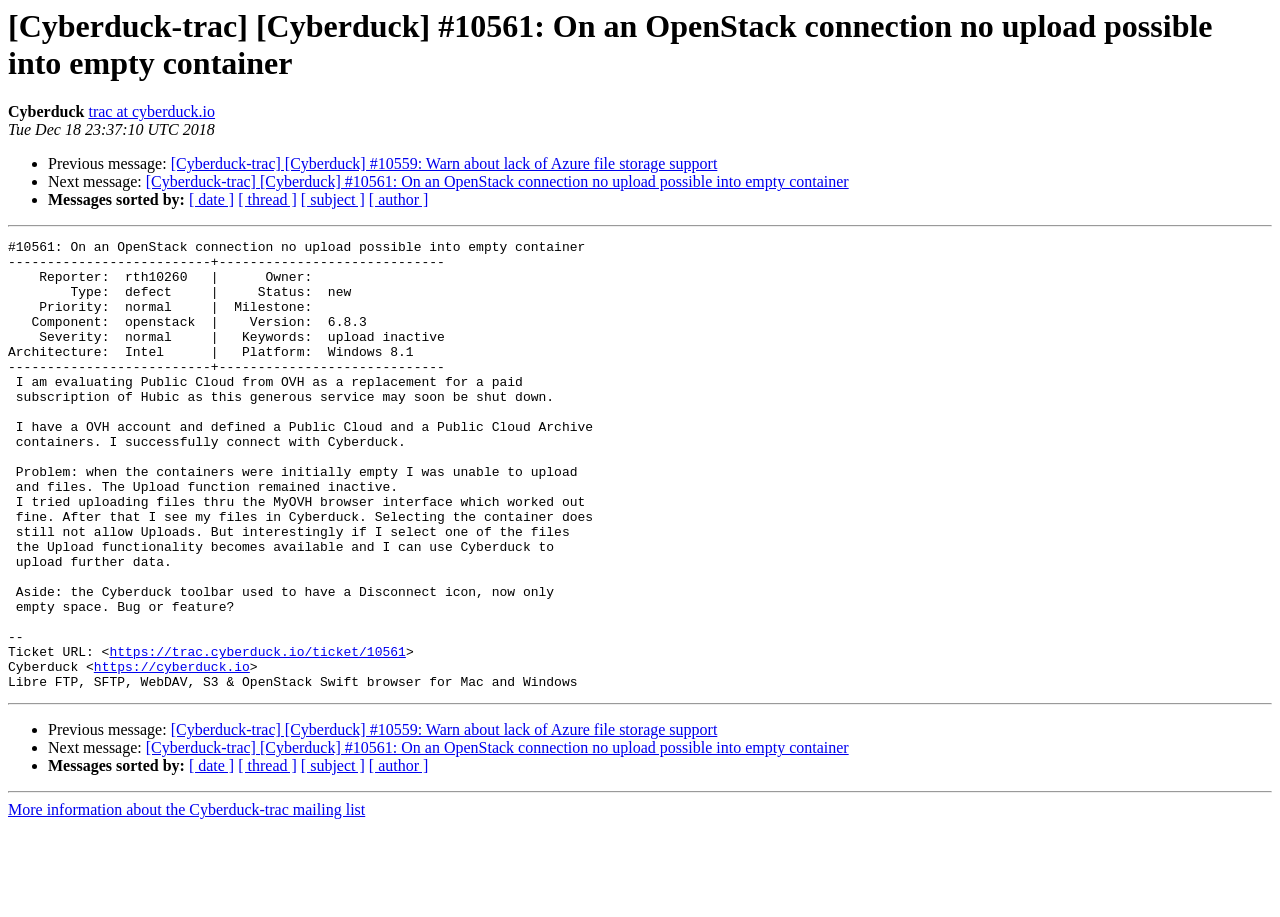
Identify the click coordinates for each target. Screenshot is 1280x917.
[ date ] (211, 199)
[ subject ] (333, 199)
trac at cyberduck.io (151, 111)
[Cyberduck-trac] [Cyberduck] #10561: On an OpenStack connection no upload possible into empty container (497, 181)
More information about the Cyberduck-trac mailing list (186, 899)
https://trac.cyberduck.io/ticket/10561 (257, 735)
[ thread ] (267, 199)
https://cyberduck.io (172, 753)
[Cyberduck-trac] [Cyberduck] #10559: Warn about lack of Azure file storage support (444, 163)
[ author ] (399, 199)
